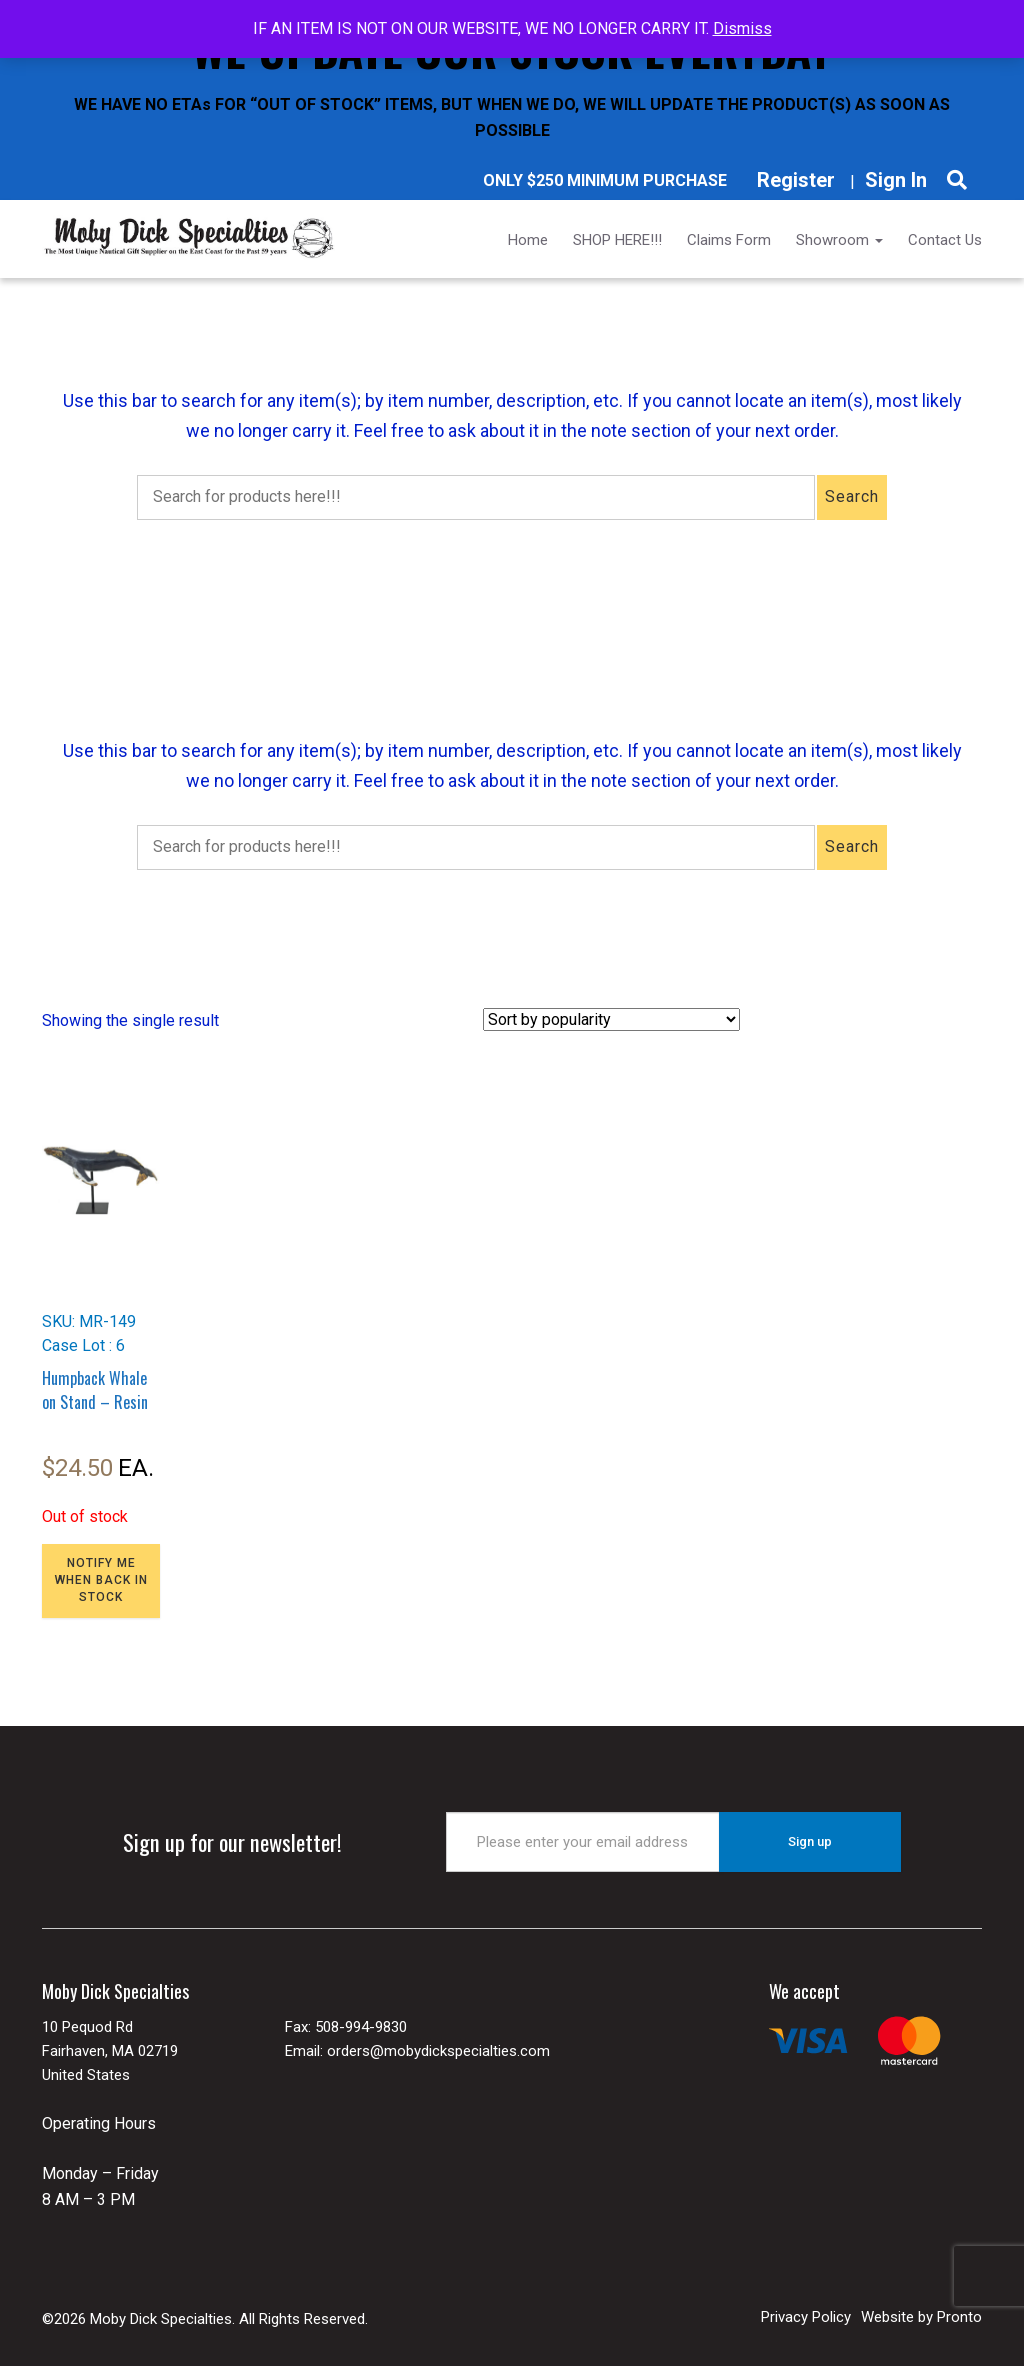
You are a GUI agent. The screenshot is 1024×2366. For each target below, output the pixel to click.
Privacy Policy (806, 2317)
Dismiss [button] (742, 28)
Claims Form (729, 240)
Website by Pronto (921, 2317)
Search (852, 496)
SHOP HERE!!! (617, 240)
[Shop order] (611, 1019)
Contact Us (945, 240)
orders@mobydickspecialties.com (438, 2051)
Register (796, 180)
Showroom (839, 240)
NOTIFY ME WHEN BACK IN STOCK (101, 1580)
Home (528, 240)
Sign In (896, 180)
